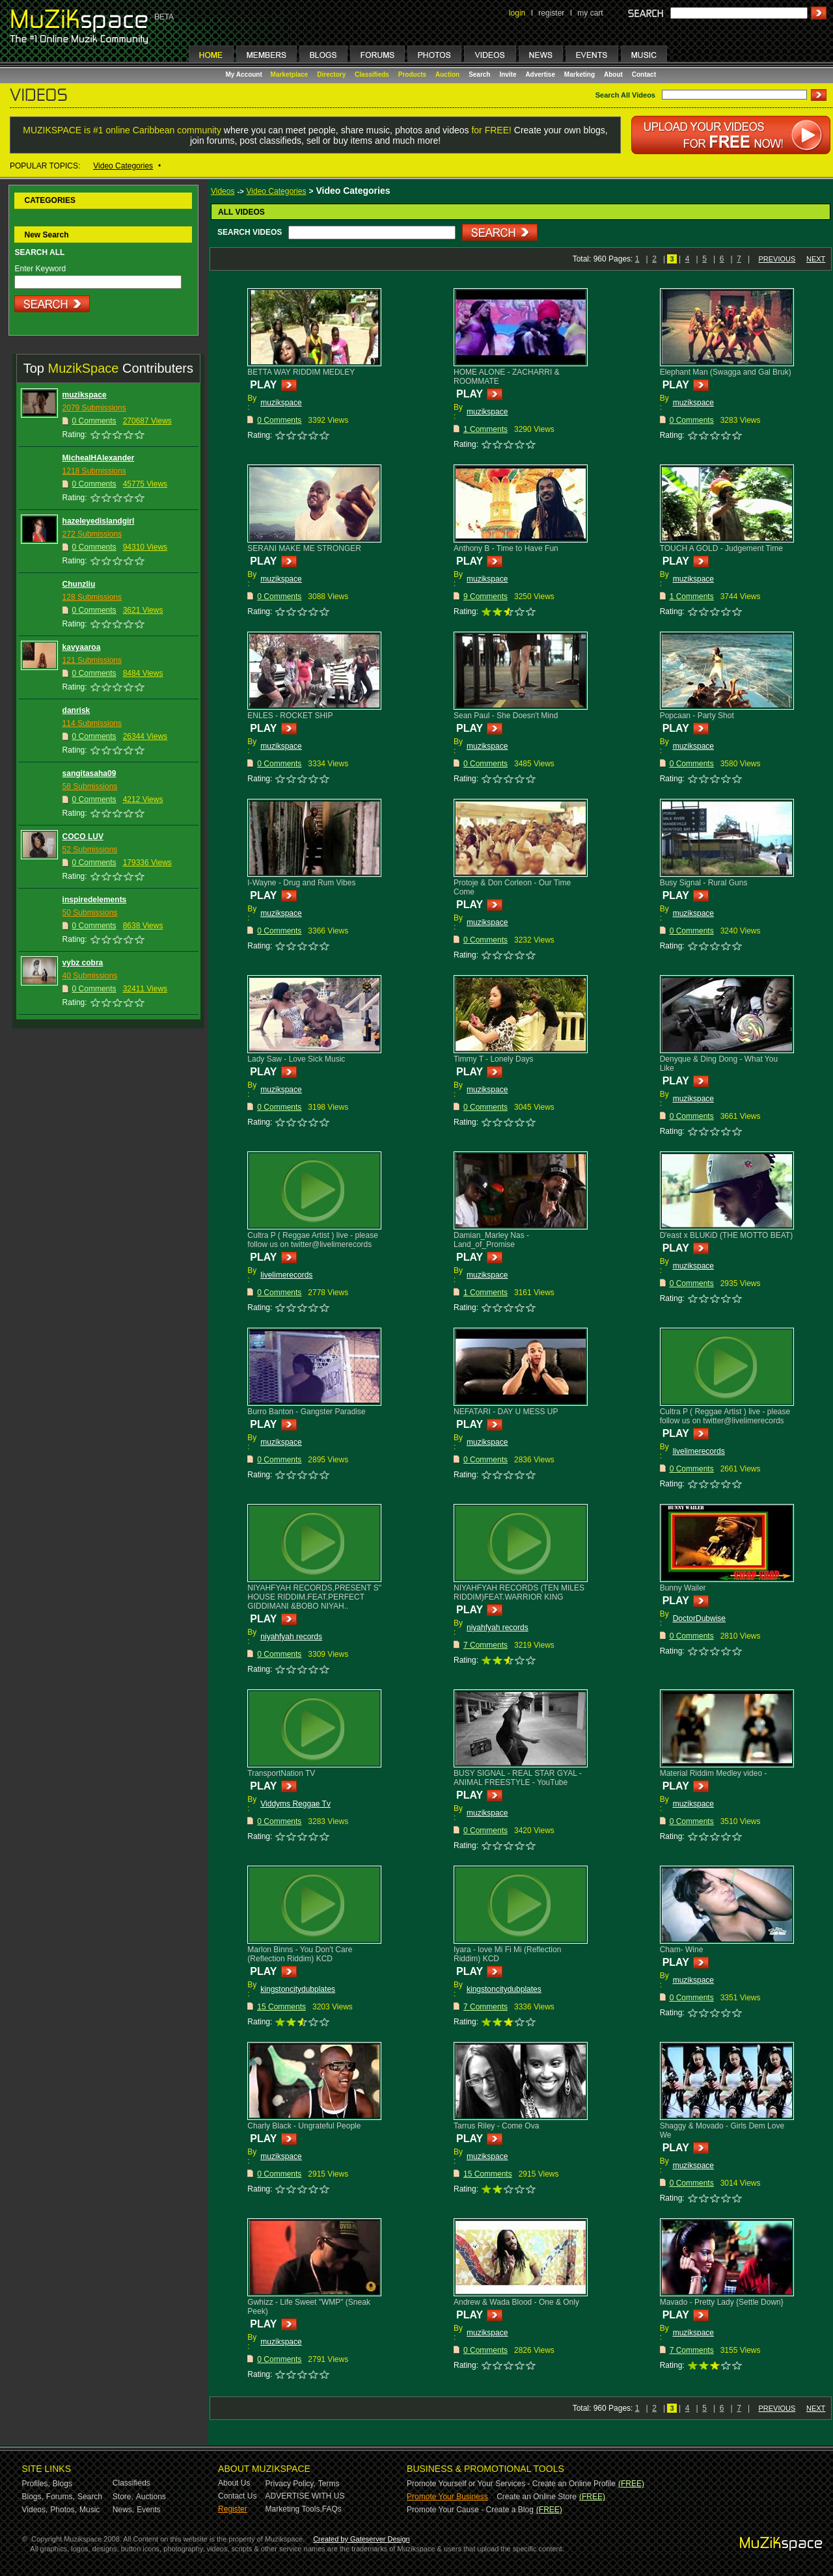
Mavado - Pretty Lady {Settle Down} (722, 2302)
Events (149, 2509)
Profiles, (36, 2483)
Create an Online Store (537, 2496)
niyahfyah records (291, 1636)
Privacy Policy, (291, 2483)
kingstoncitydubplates (297, 1989)
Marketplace (289, 74)
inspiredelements (94, 899)
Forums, (60, 2496)
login (517, 13)
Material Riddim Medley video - (713, 1773)
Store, (123, 2496)
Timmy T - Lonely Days (493, 1059)
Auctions (151, 2496)
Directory (331, 74)
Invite (507, 74)
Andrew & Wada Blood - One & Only (516, 2302)
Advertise (540, 74)
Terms (329, 2483)
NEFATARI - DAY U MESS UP (506, 1411)
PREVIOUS (776, 259)
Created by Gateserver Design (361, 2539)
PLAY (263, 384)
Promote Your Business (447, 2496)
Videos (222, 191)
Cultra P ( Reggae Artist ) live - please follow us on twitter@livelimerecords (312, 1240)
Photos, (63, 2509)
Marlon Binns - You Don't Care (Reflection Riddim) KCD (299, 1954)
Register (232, 2509)
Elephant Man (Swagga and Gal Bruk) (725, 372)
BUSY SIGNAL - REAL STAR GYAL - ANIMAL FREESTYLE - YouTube (518, 1778)
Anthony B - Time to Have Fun (506, 548)
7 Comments (485, 1645)
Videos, (35, 2509)
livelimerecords (286, 1275)
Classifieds (372, 74)
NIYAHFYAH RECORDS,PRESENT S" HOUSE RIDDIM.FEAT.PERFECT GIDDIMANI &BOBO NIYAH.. (314, 1597)
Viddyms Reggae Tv (295, 1803)
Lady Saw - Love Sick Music (296, 1059)
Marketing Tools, (294, 2509)
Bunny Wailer (683, 1587)
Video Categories (123, 165)
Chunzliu (79, 584)
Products (412, 74)
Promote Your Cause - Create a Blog (470, 2509)
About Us (234, 2483)
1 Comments (485, 429)
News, (123, 2509)
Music (89, 2509)
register (551, 13)
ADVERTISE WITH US (305, 2496)
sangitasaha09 (89, 773)
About (613, 74)
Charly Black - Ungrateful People (304, 2125)
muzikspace (84, 394)
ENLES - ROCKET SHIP (290, 715)
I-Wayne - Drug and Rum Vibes (301, 882)
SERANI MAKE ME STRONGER (304, 548)
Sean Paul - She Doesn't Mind (506, 715)
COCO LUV (82, 836)
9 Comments (485, 596)
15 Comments (281, 2006)
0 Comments (279, 420)
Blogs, (33, 2496)
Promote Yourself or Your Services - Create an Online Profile (511, 2483)
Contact (644, 74)
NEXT (815, 259)
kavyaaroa (81, 647)
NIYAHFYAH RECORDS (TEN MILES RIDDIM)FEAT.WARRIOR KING (519, 1592)
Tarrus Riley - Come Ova (496, 2125)
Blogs (62, 2483)
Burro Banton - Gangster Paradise (306, 1411)
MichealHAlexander (98, 458)
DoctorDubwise (699, 1618)
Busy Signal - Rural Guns (704, 882)
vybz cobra (82, 962)
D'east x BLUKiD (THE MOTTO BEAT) (726, 1235)
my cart (590, 13)
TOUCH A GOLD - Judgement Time (721, 548)
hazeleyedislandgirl (98, 521)
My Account (245, 74)
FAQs (332, 2509)
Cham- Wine (681, 1949)
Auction (447, 74)
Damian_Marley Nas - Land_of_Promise (491, 1240)
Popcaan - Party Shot (697, 715)
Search (479, 74)
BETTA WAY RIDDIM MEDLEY (301, 372)
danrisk (76, 710)
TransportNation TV (281, 1773)
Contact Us (237, 2496)
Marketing (579, 74)
